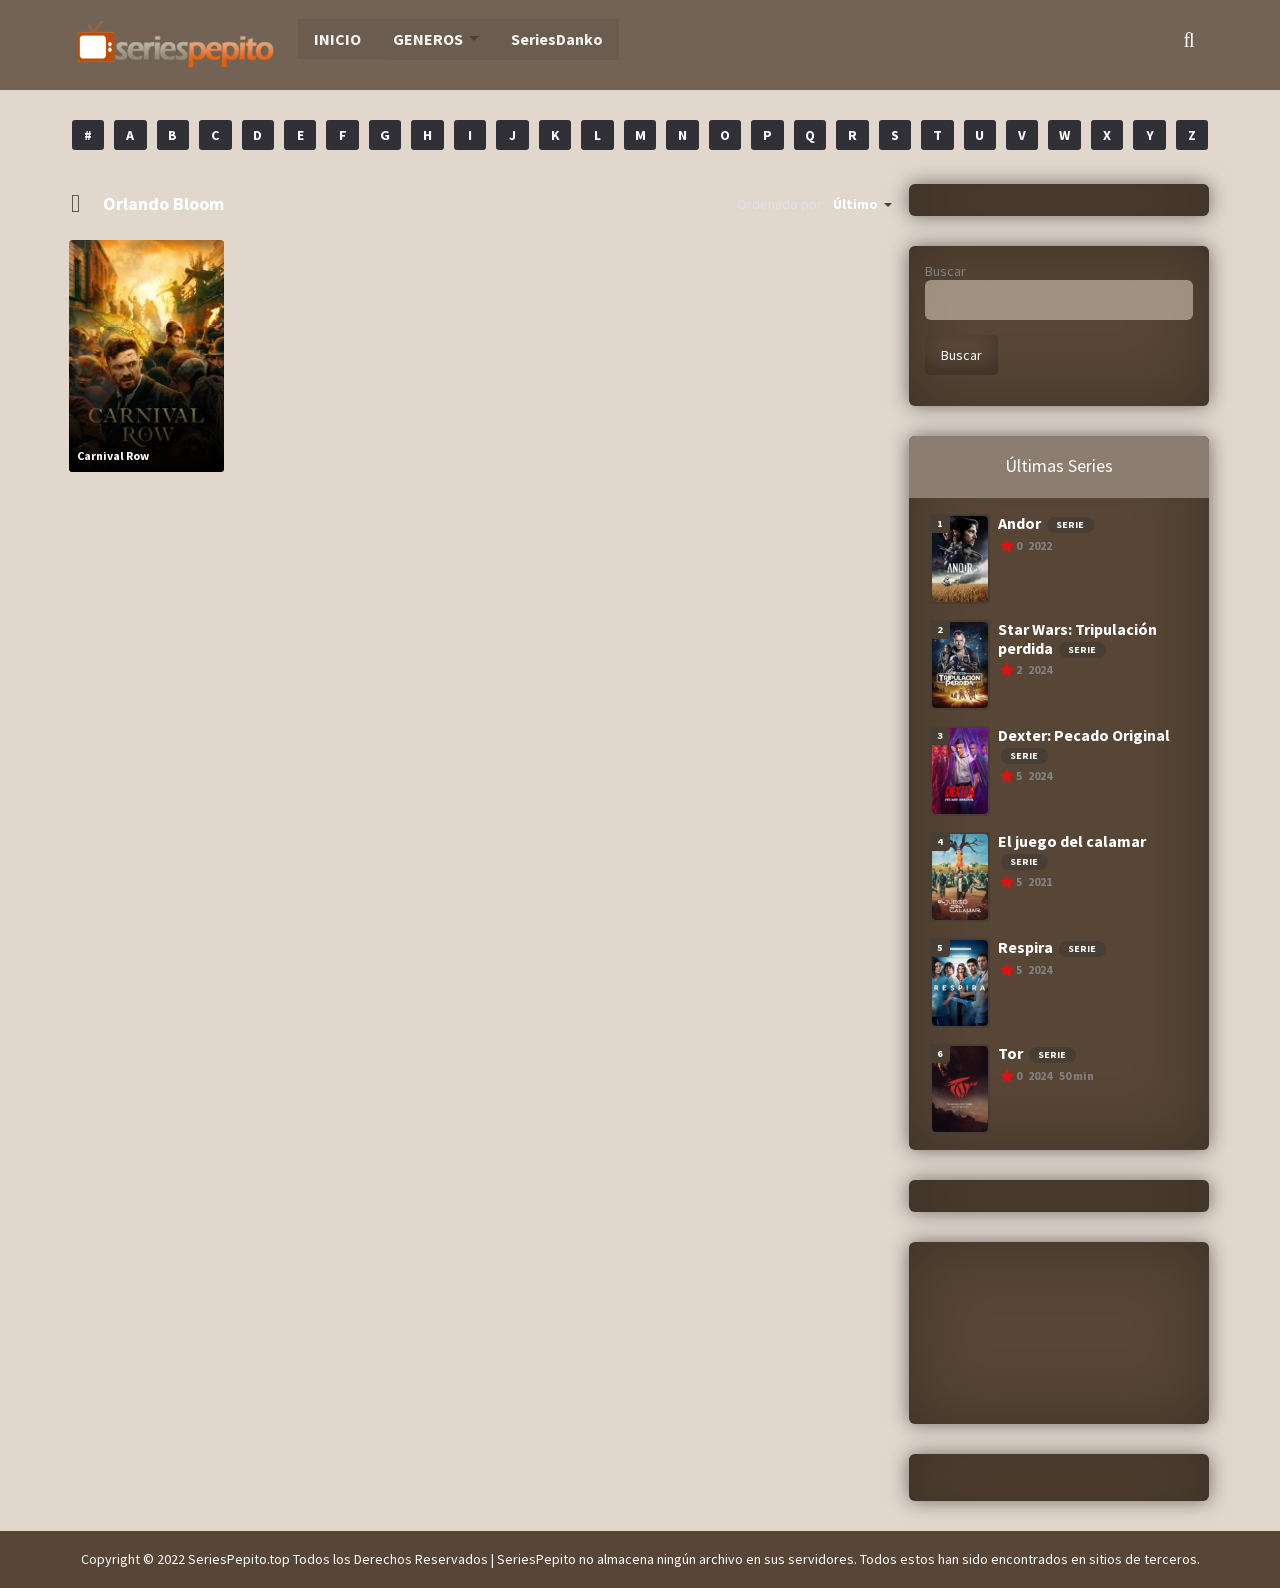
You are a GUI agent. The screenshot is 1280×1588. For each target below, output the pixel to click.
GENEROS (413, 40)
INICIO (328, 40)
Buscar (945, 271)
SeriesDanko (538, 40)
